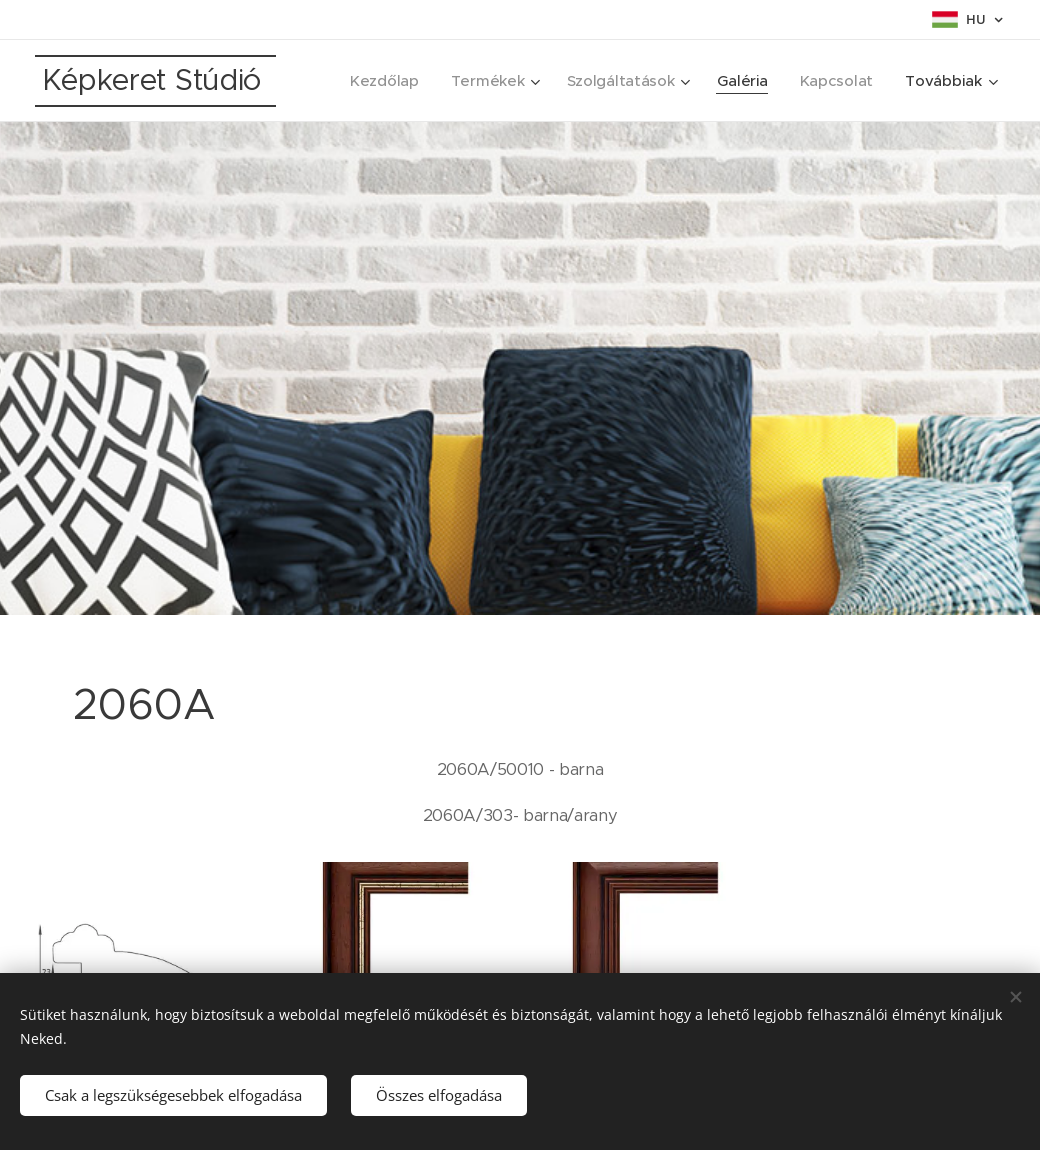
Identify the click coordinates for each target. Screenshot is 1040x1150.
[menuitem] (378, 81)
